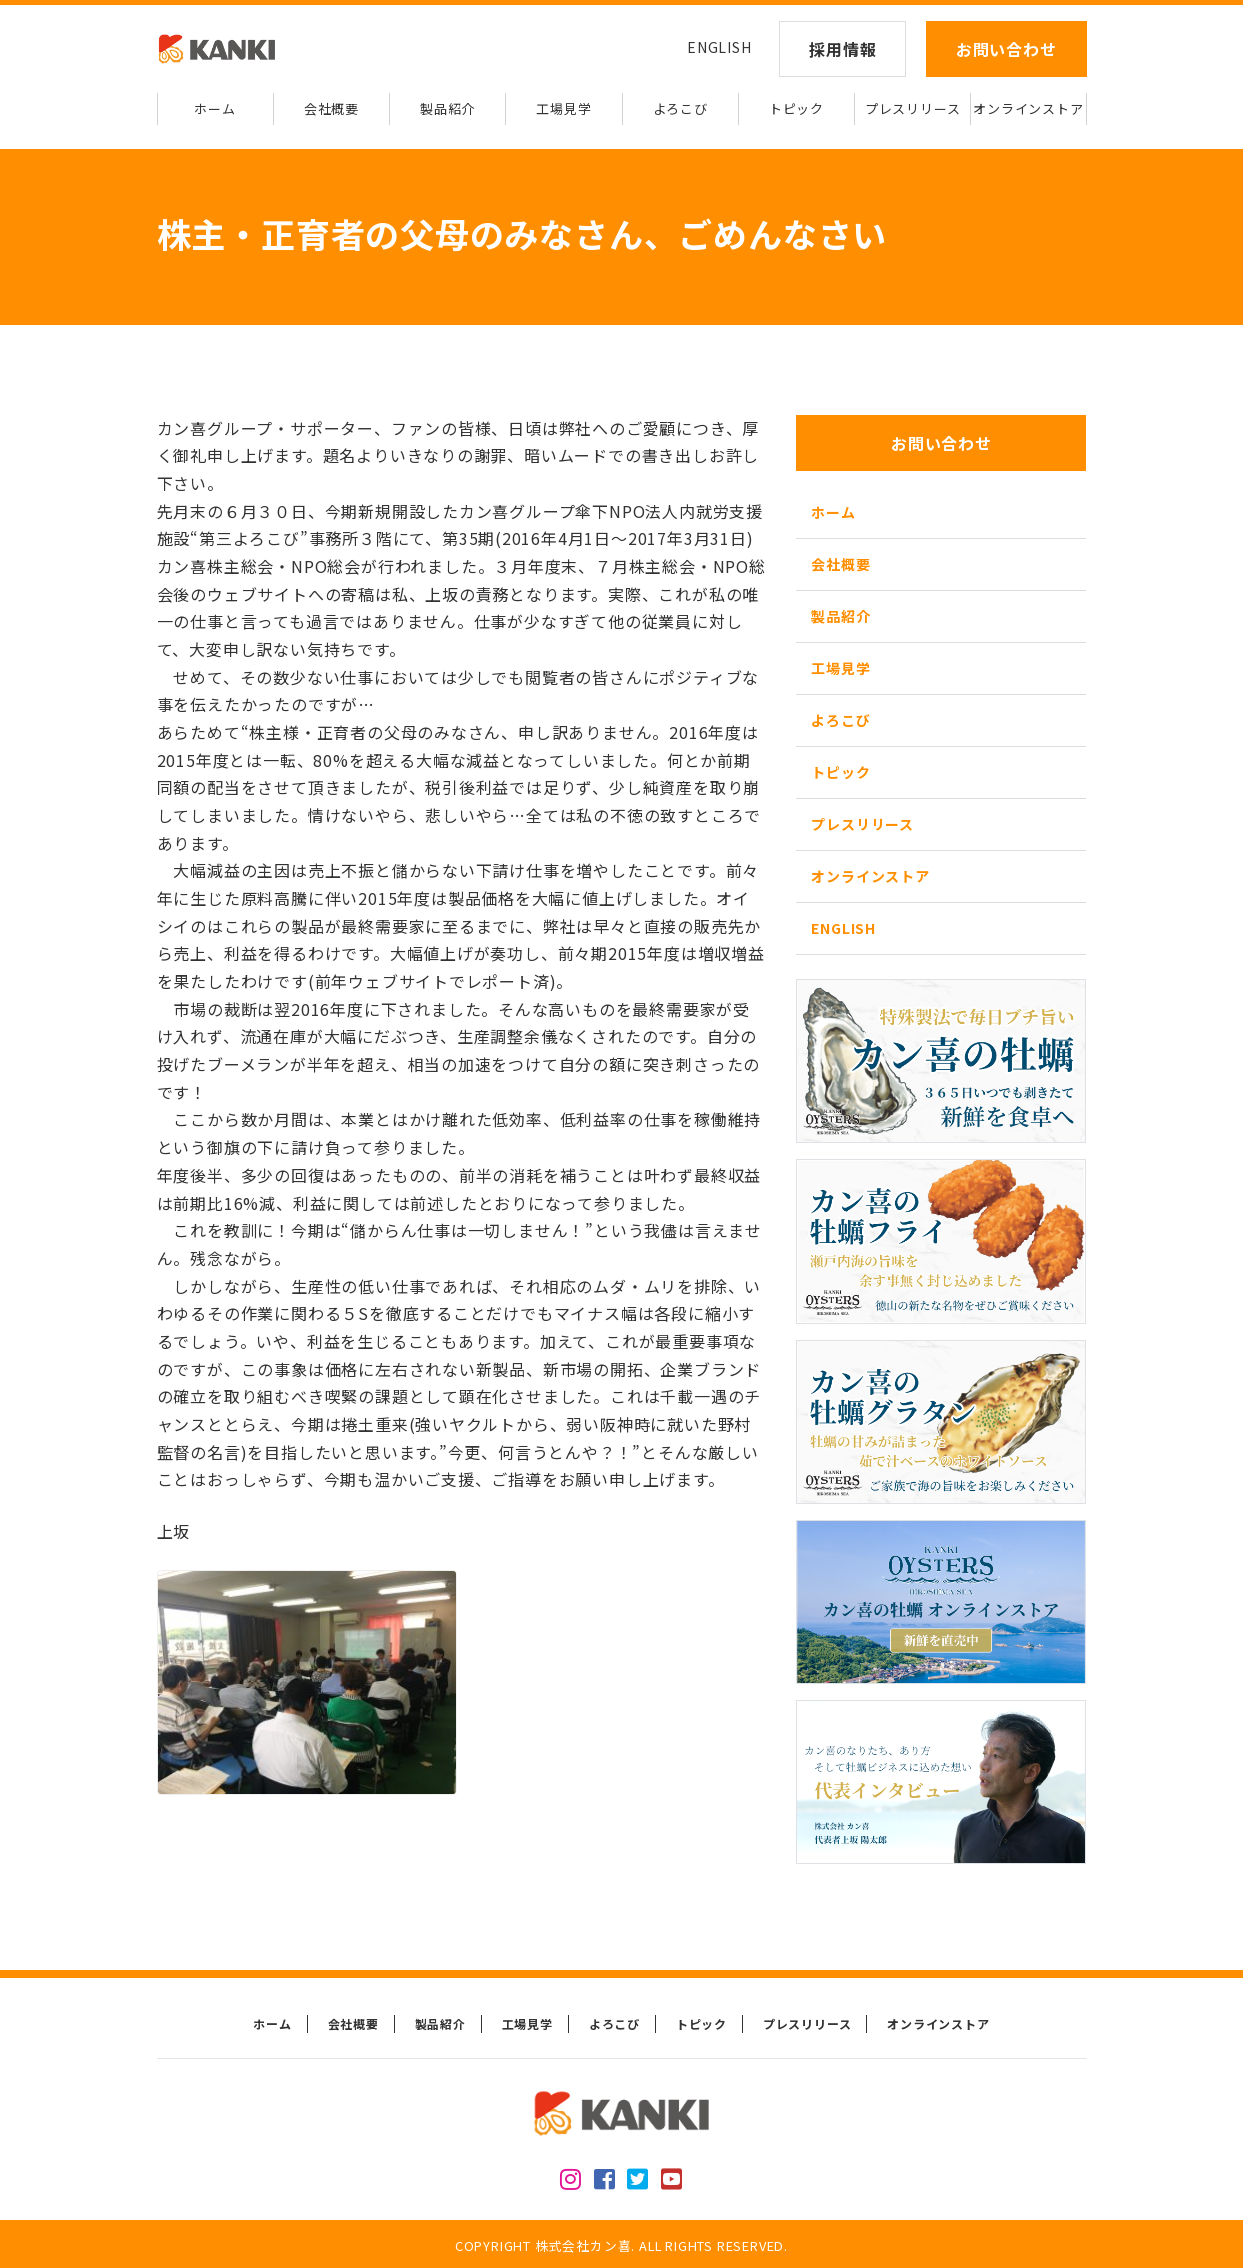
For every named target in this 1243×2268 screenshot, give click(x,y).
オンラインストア (1028, 108)
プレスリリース (913, 108)
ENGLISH (719, 47)
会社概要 (331, 108)
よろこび (680, 108)
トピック (796, 108)
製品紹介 (447, 108)
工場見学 (563, 108)
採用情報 (842, 49)
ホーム (214, 108)
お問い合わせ (1006, 49)
